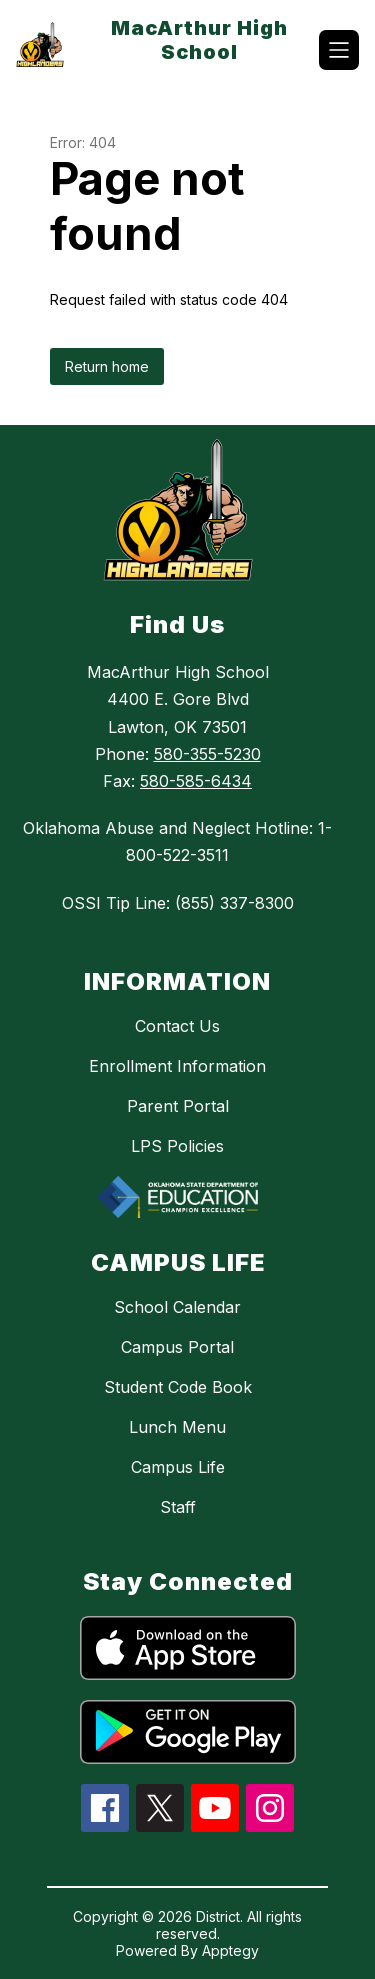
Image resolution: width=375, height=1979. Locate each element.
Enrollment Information (177, 1066)
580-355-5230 (207, 754)
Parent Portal (178, 1106)
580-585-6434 (196, 781)
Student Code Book (178, 1387)
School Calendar (177, 1307)
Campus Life (178, 1467)
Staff (178, 1507)
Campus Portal (177, 1347)
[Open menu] (339, 50)
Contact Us (177, 1026)
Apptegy (230, 1950)
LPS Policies (177, 1146)
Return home (107, 366)
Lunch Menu (177, 1427)
